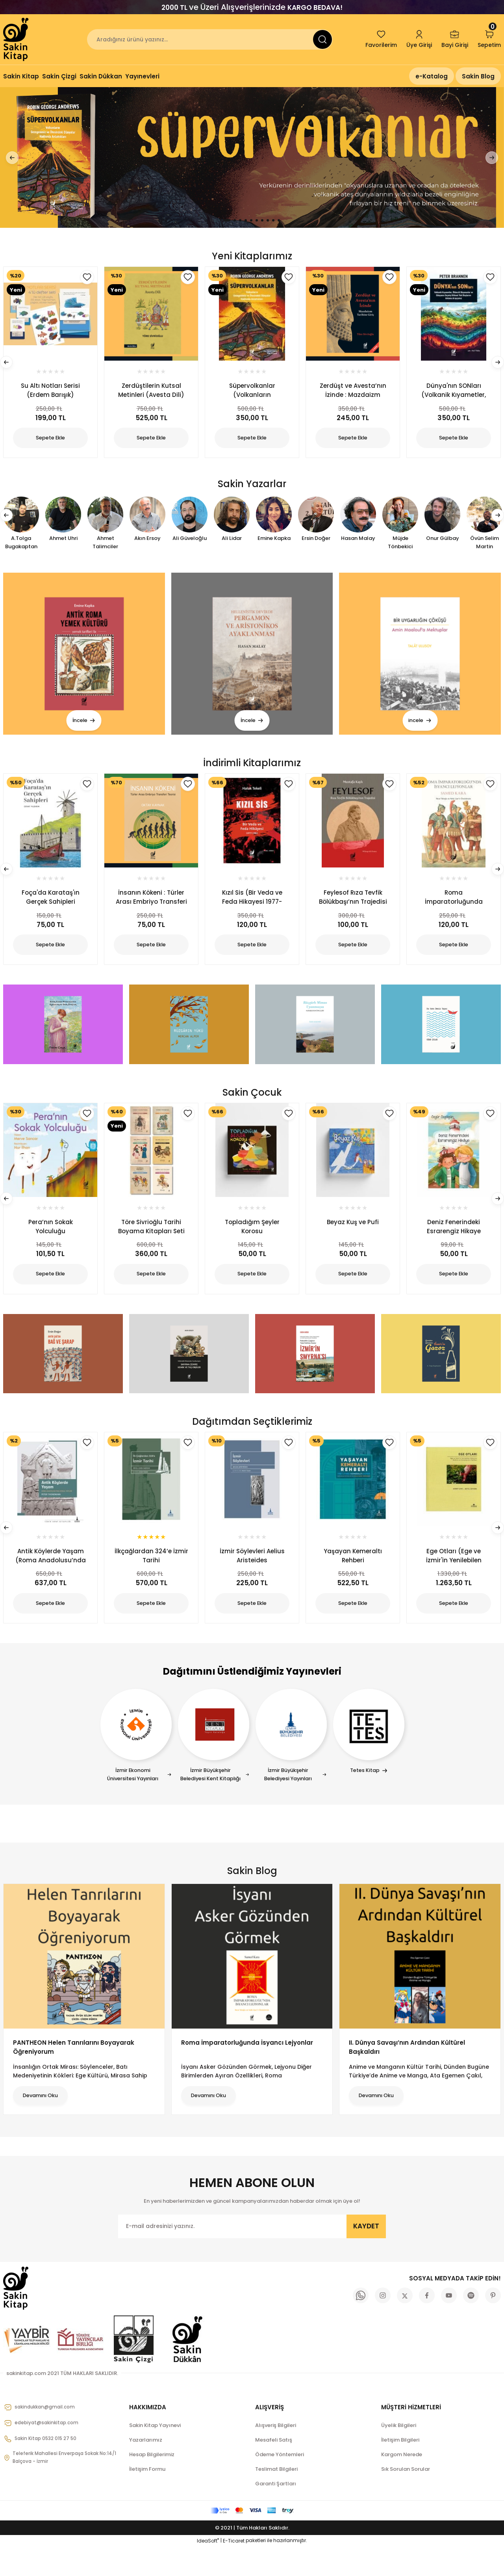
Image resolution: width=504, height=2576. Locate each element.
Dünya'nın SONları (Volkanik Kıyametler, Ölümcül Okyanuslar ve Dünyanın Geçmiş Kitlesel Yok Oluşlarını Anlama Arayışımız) (453, 393)
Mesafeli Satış (273, 2469)
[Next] (488, 157)
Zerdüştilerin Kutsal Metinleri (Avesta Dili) (151, 392)
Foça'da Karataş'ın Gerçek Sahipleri (51, 904)
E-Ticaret (234, 2570)
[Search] (210, 39)
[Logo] (16, 39)
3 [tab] (240, 220)
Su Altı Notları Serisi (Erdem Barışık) (50, 392)
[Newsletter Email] (252, 2256)
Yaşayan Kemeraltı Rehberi (353, 1572)
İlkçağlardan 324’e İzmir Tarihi (151, 1572)
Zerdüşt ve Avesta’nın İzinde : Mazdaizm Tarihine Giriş (353, 393)
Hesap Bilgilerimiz (151, 2484)
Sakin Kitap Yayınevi (155, 2455)
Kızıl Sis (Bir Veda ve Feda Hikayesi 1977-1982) (252, 904)
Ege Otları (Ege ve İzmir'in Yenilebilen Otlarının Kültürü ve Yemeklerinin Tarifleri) (454, 1572)
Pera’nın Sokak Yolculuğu (50, 1238)
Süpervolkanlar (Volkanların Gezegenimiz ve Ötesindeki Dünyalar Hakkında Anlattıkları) (252, 393)
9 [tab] (273, 220)
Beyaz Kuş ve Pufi (353, 1234)
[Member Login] (419, 39)
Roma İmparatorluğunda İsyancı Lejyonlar (247, 2072)
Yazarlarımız (145, 2469)
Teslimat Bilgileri (276, 2498)
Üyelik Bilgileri (398, 2455)
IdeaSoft (208, 2570)
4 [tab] (246, 220)
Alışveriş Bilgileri (275, 2455)
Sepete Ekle (50, 952)
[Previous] (15, 157)
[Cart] (489, 39)
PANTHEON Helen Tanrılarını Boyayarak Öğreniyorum (73, 2076)
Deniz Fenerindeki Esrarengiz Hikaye (454, 1238)
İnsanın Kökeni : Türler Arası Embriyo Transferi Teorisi (151, 904)
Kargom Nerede (401, 2484)
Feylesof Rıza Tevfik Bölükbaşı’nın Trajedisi (353, 904)
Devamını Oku (50, 2125)
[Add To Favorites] (87, 791)
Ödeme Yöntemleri (279, 2484)
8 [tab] (268, 220)
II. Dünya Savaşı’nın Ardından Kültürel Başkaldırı (407, 2076)
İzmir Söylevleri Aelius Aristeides (252, 1572)
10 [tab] (279, 220)
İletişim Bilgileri (400, 2469)
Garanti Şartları (275, 2513)
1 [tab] (227, 220)
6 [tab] (257, 220)
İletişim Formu (147, 2498)
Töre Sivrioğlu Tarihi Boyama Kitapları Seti (151, 1238)
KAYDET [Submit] (366, 2256)
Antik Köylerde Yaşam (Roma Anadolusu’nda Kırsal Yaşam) (50, 1572)
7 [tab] (262, 220)
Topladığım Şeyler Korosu (252, 1238)
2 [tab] (234, 220)
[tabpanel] (252, 157)
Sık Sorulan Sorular (405, 2498)
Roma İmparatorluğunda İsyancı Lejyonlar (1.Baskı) (454, 904)
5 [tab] (251, 220)
